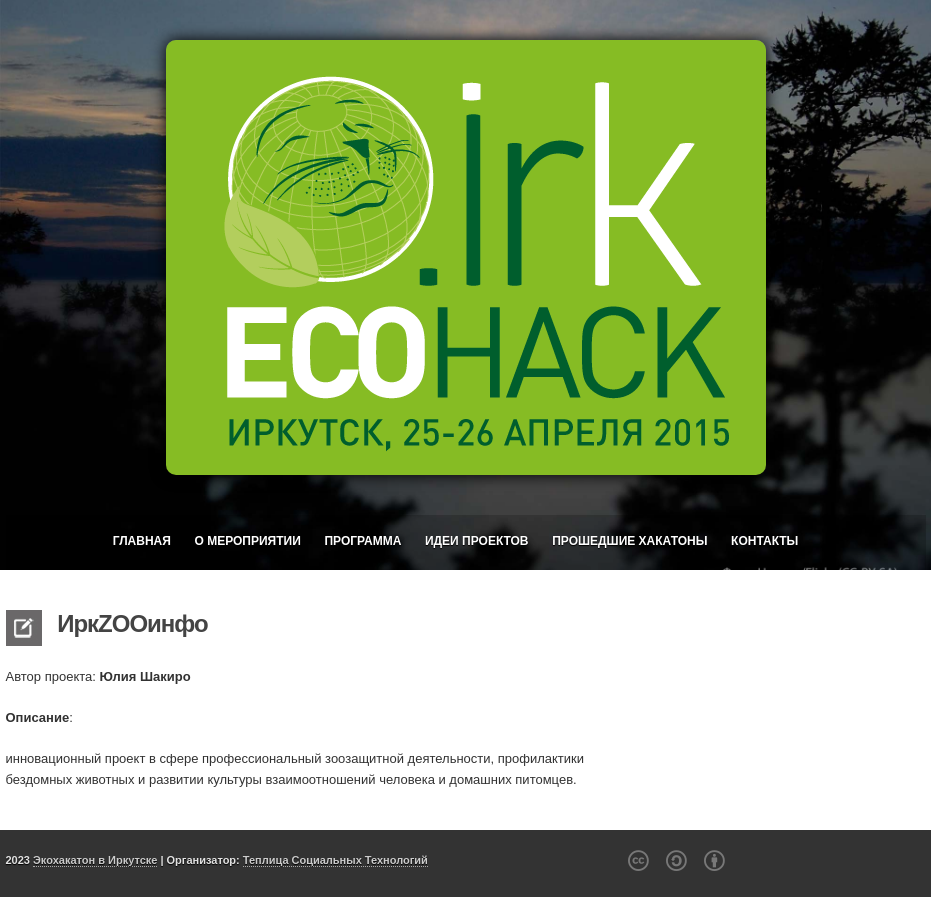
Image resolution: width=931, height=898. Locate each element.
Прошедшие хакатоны (629, 541)
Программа (362, 541)
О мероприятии (247, 541)
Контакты (764, 541)
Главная (142, 541)
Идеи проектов (477, 541)
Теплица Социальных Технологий (335, 860)
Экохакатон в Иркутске (95, 860)
